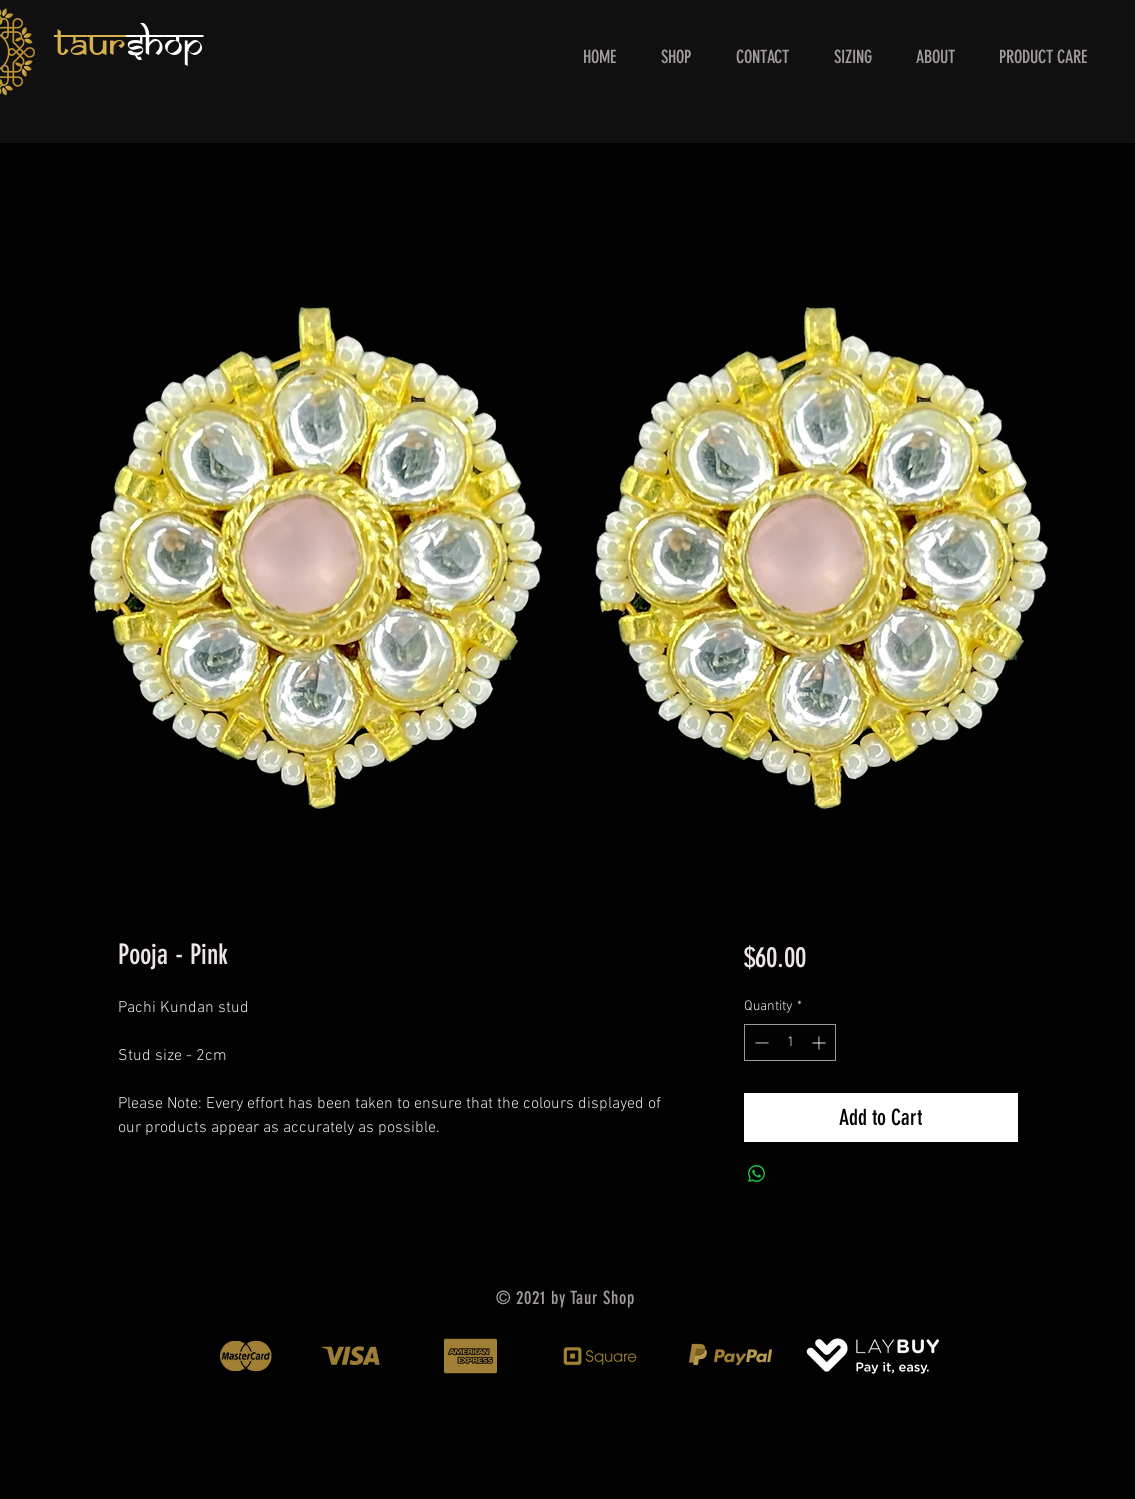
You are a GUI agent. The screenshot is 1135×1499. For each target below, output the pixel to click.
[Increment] (820, 1042)
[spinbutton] (790, 1042)
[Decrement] (759, 1042)
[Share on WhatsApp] (757, 1174)
